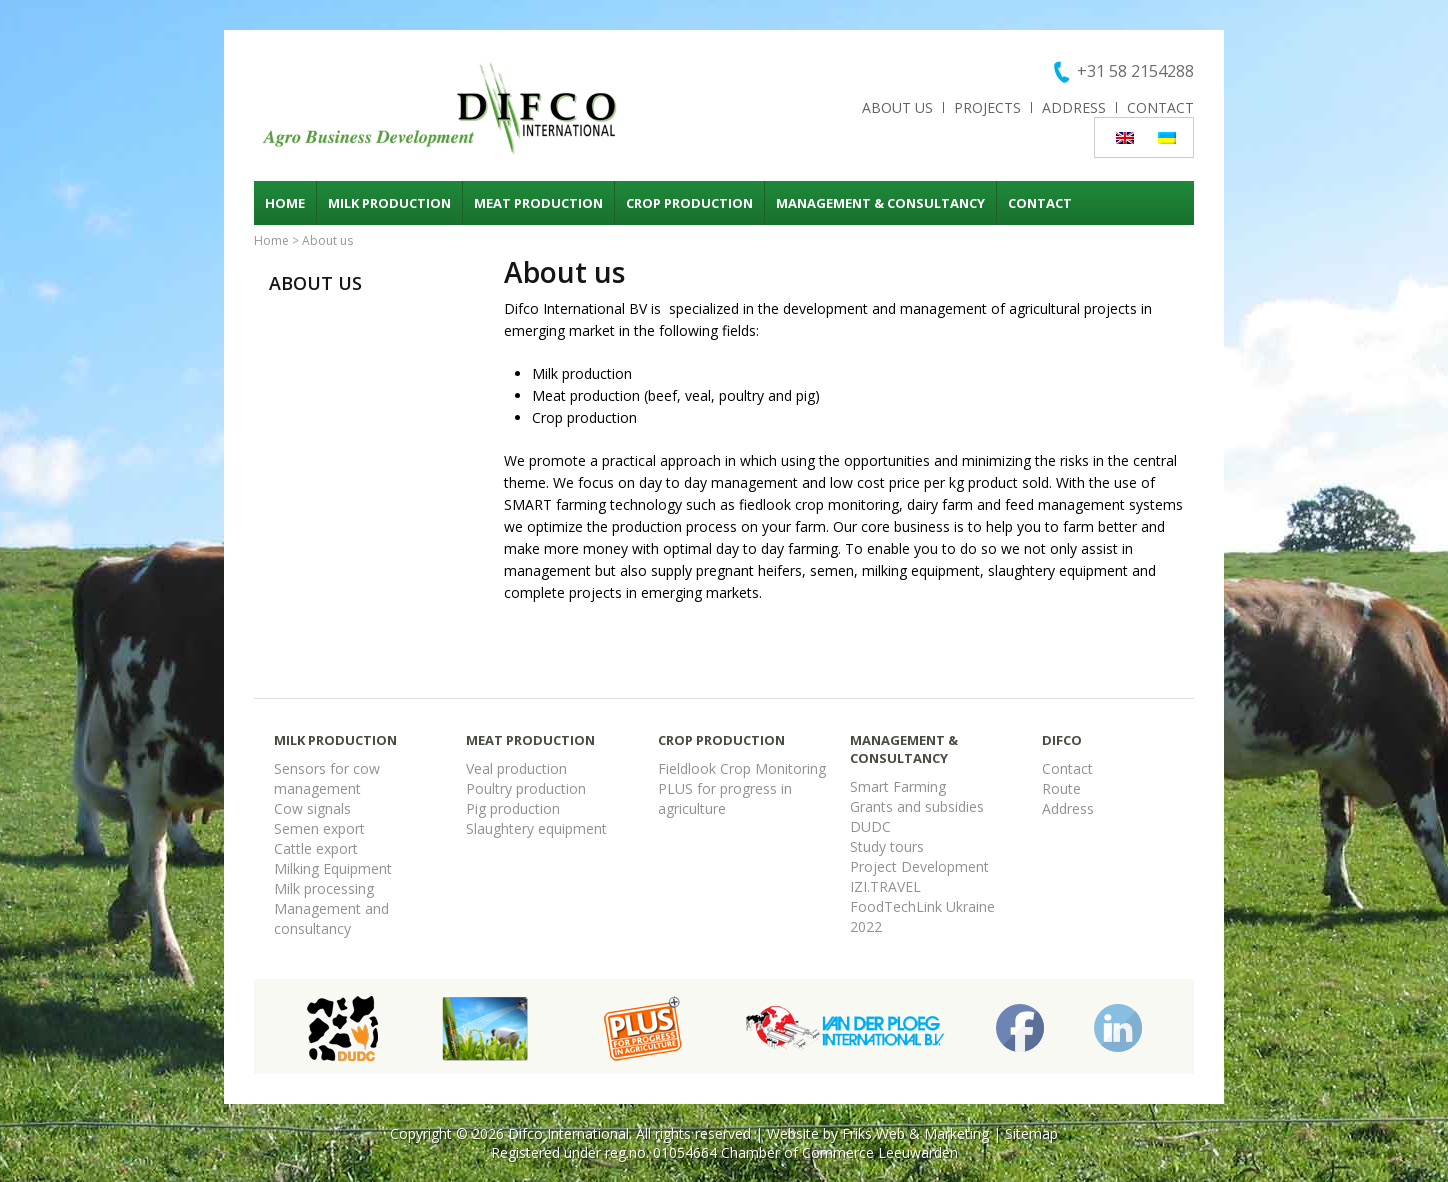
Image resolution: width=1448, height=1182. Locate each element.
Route (1061, 788)
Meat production (538, 203)
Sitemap (1031, 1133)
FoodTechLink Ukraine (922, 906)
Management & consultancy (880, 203)
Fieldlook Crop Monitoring (742, 768)
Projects (987, 107)
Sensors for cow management (327, 778)
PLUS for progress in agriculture (725, 798)
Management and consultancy (331, 918)
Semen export (319, 828)
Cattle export (316, 848)
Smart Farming (898, 786)
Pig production (513, 808)
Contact (1160, 107)
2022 (866, 926)
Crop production (689, 203)
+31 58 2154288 (1135, 71)
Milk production (389, 203)
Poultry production (526, 788)
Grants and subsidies (917, 806)
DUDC (870, 826)
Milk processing (324, 888)
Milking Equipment (333, 868)
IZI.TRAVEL (885, 886)
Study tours (887, 846)
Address (1074, 107)
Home (285, 203)
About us (897, 107)
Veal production (516, 768)
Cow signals (312, 808)
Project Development (919, 866)
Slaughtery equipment (536, 828)
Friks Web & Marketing (915, 1133)
